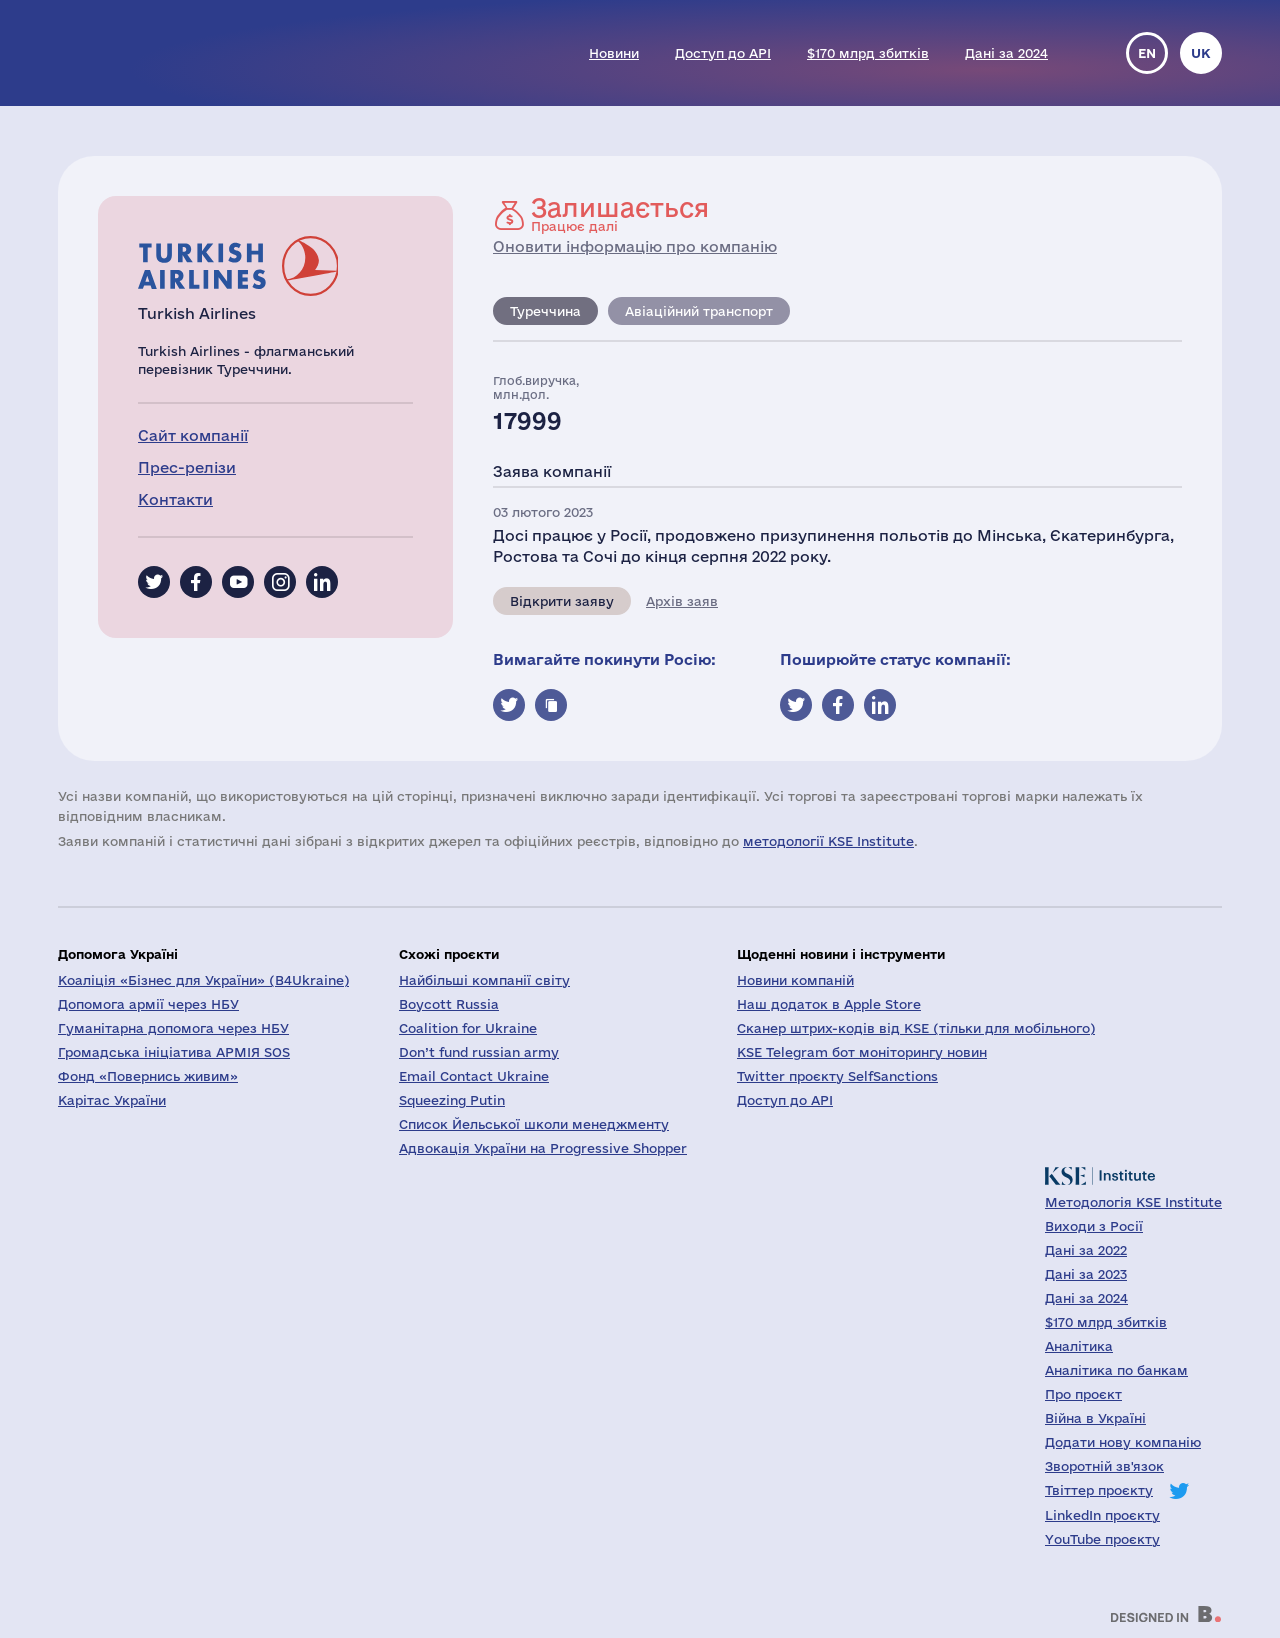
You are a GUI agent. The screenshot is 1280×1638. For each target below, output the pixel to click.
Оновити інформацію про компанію (635, 246)
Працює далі (620, 214)
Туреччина (545, 311)
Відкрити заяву (562, 601)
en (1147, 53)
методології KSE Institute (828, 841)
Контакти (175, 499)
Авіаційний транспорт (699, 311)
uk (1201, 53)
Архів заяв (682, 601)
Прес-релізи (187, 467)
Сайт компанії (193, 435)
